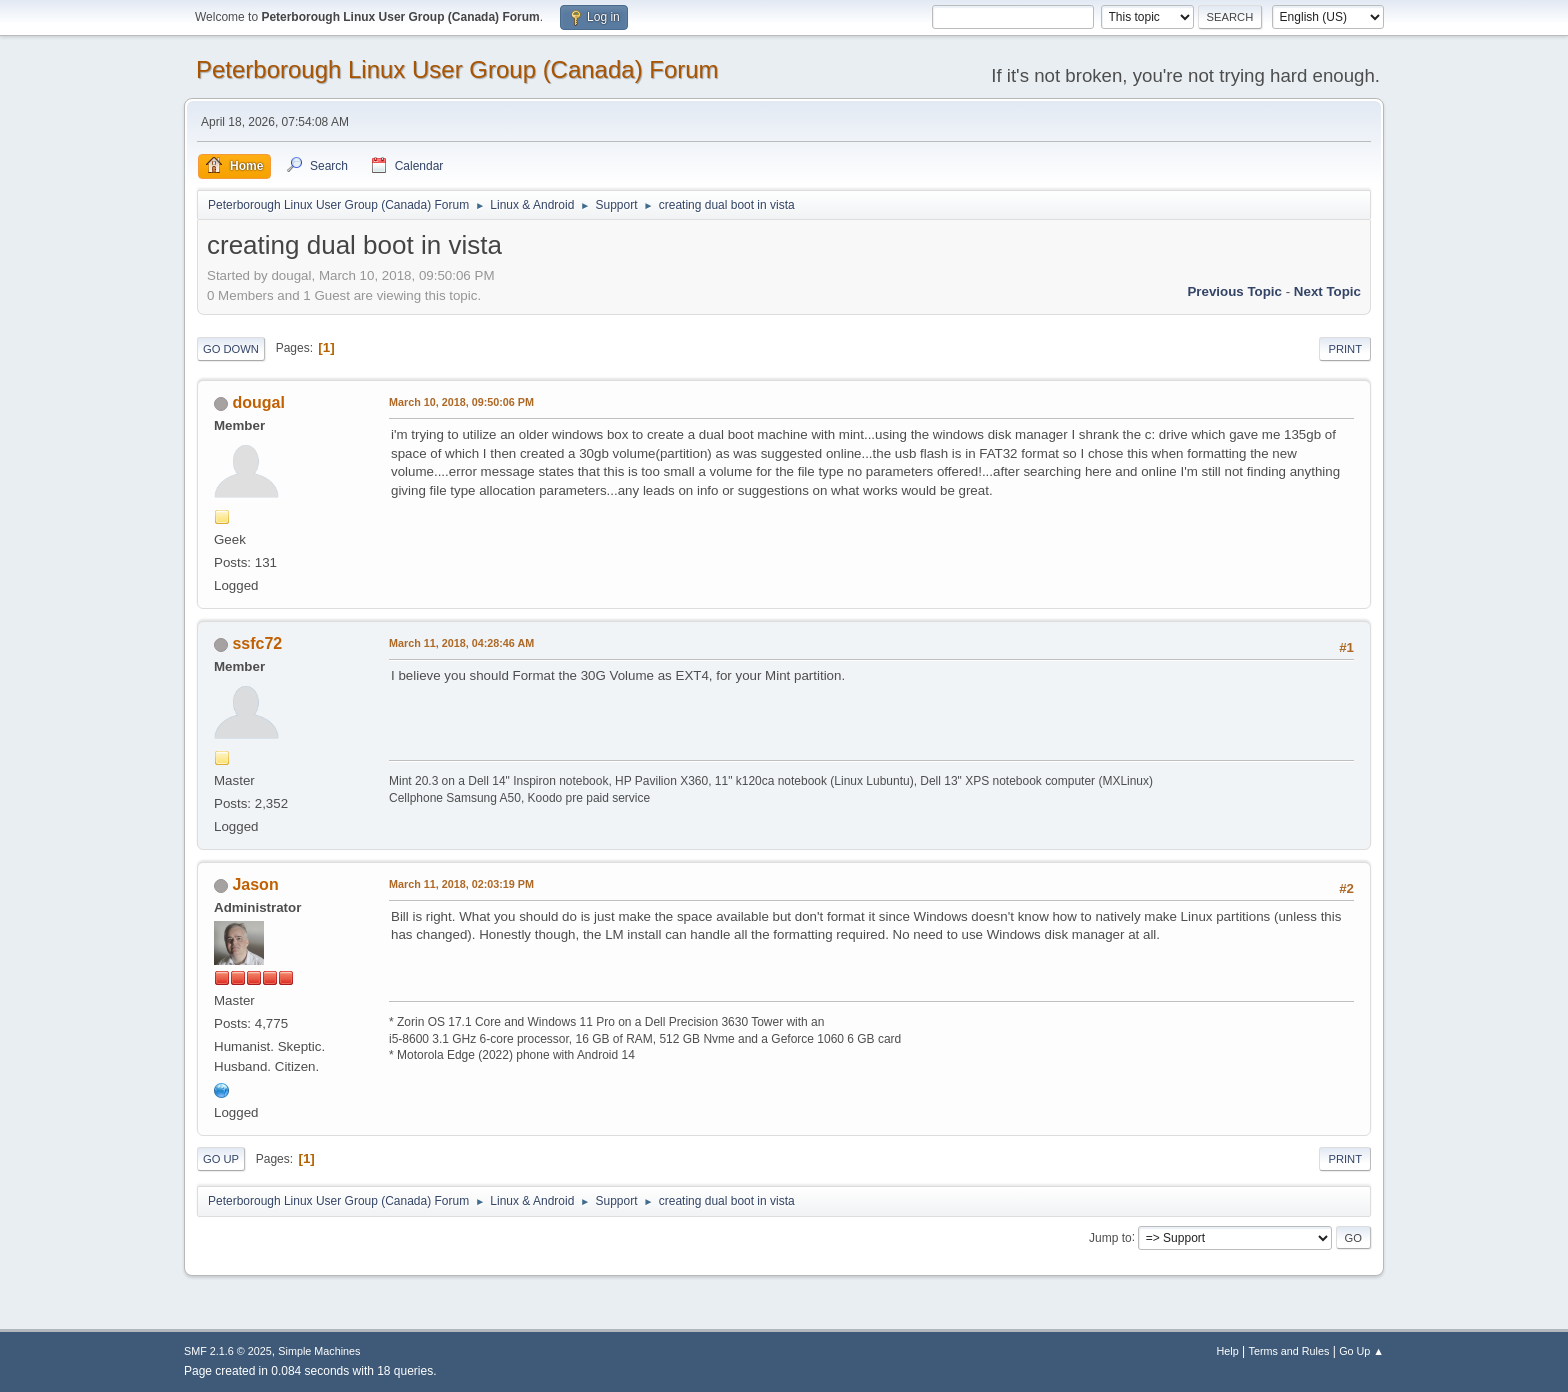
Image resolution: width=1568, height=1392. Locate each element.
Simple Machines (319, 1351)
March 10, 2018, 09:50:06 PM (461, 402)
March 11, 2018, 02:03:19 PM (461, 884)
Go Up (221, 1159)
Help (1228, 1351)
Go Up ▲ (1361, 1351)
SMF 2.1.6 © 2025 (228, 1351)
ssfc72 (257, 643)
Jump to (1110, 1237)
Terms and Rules (1289, 1351)
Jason (255, 884)
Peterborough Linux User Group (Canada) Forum (457, 69)
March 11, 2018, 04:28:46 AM (461, 643)
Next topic (1327, 291)
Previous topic (1234, 291)
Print (1345, 349)
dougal (258, 402)
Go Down (231, 349)
